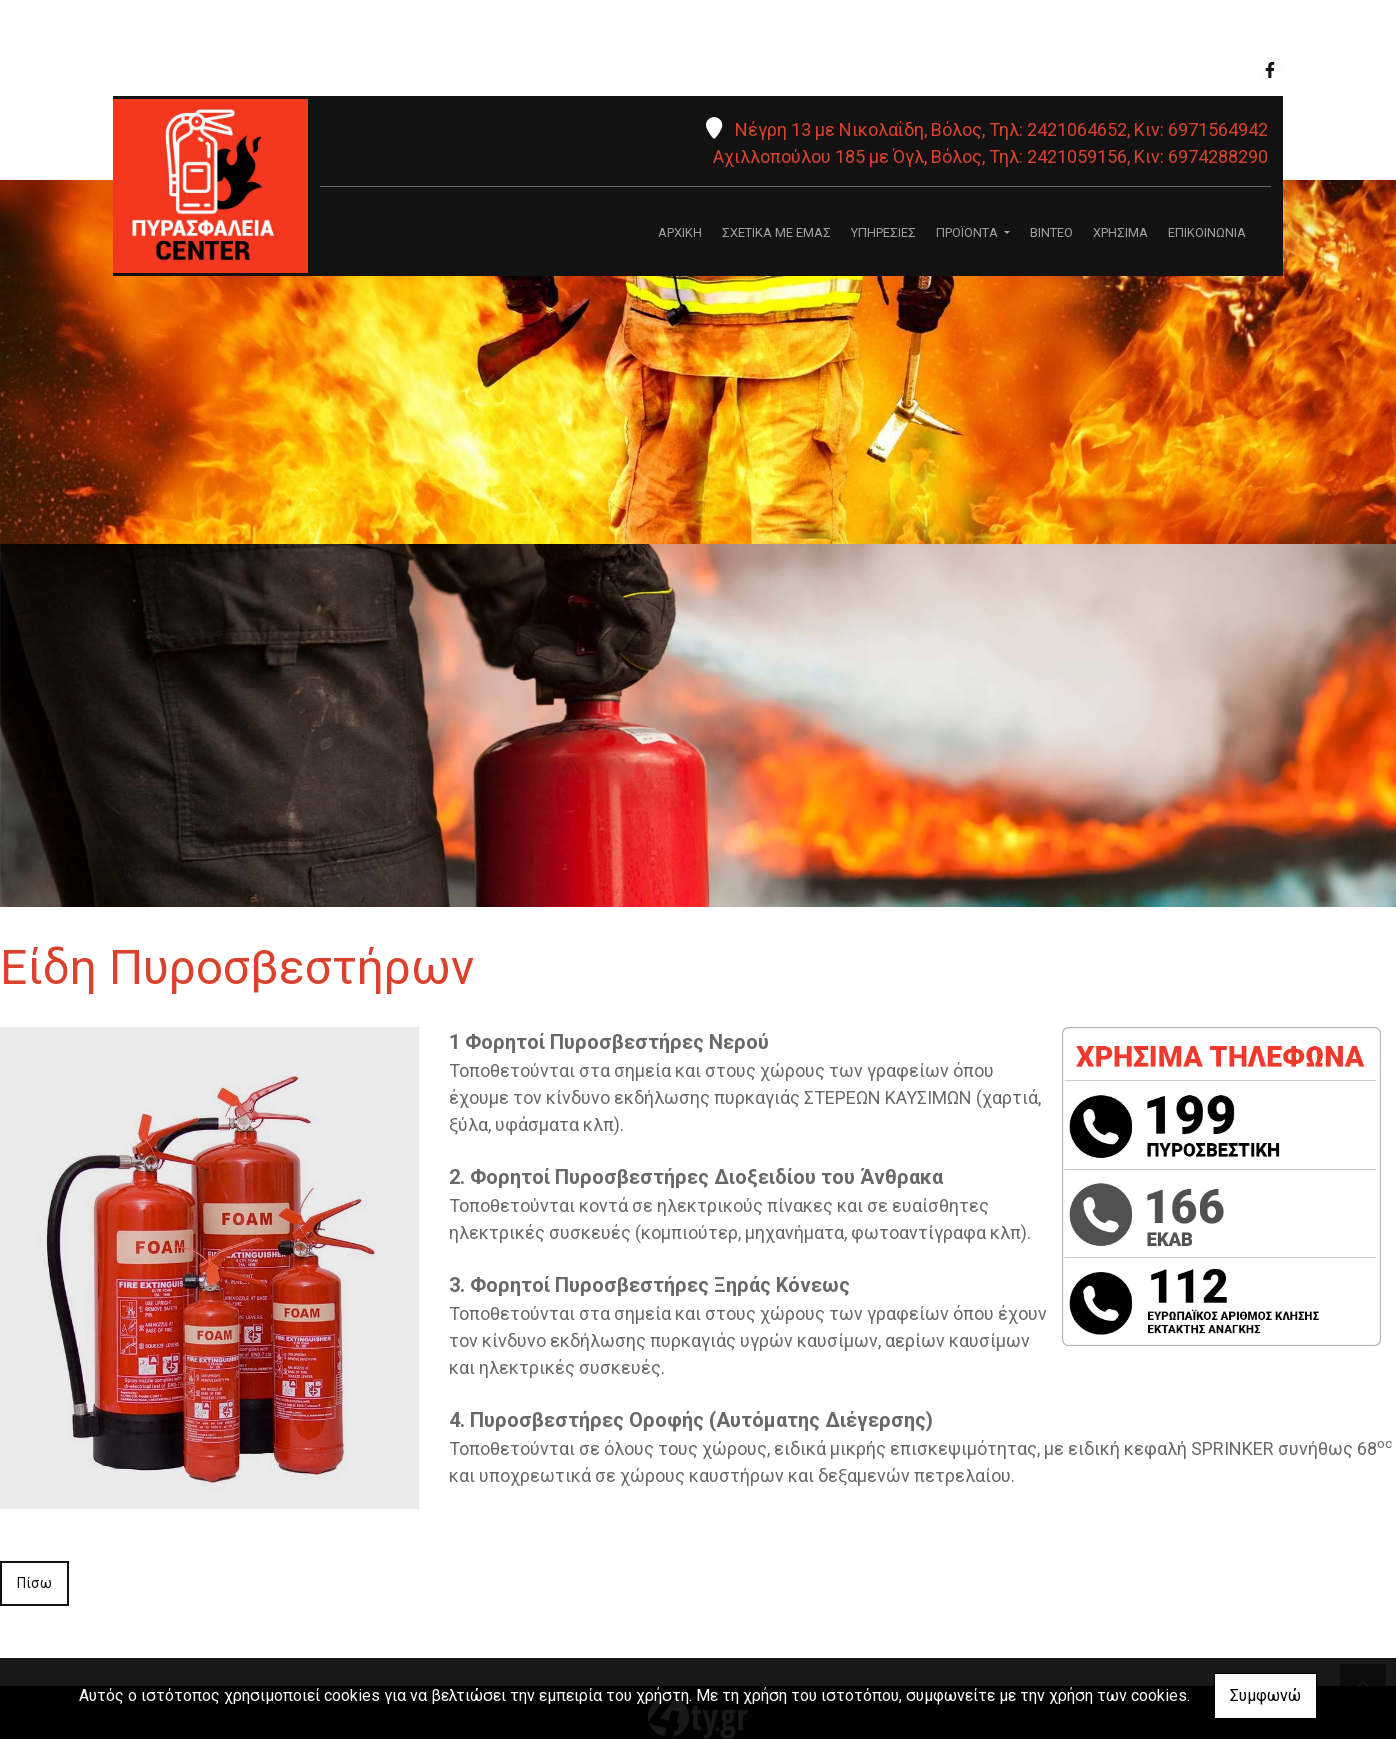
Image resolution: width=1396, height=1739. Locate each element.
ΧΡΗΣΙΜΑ (1120, 232)
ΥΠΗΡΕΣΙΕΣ (883, 232)
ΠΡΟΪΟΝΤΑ (968, 232)
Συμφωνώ (1265, 1695)
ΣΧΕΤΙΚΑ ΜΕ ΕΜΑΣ (776, 232)
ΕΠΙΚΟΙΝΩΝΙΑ (1207, 232)
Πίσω (34, 1583)
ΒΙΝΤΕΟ (1051, 232)
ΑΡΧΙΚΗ (680, 232)
